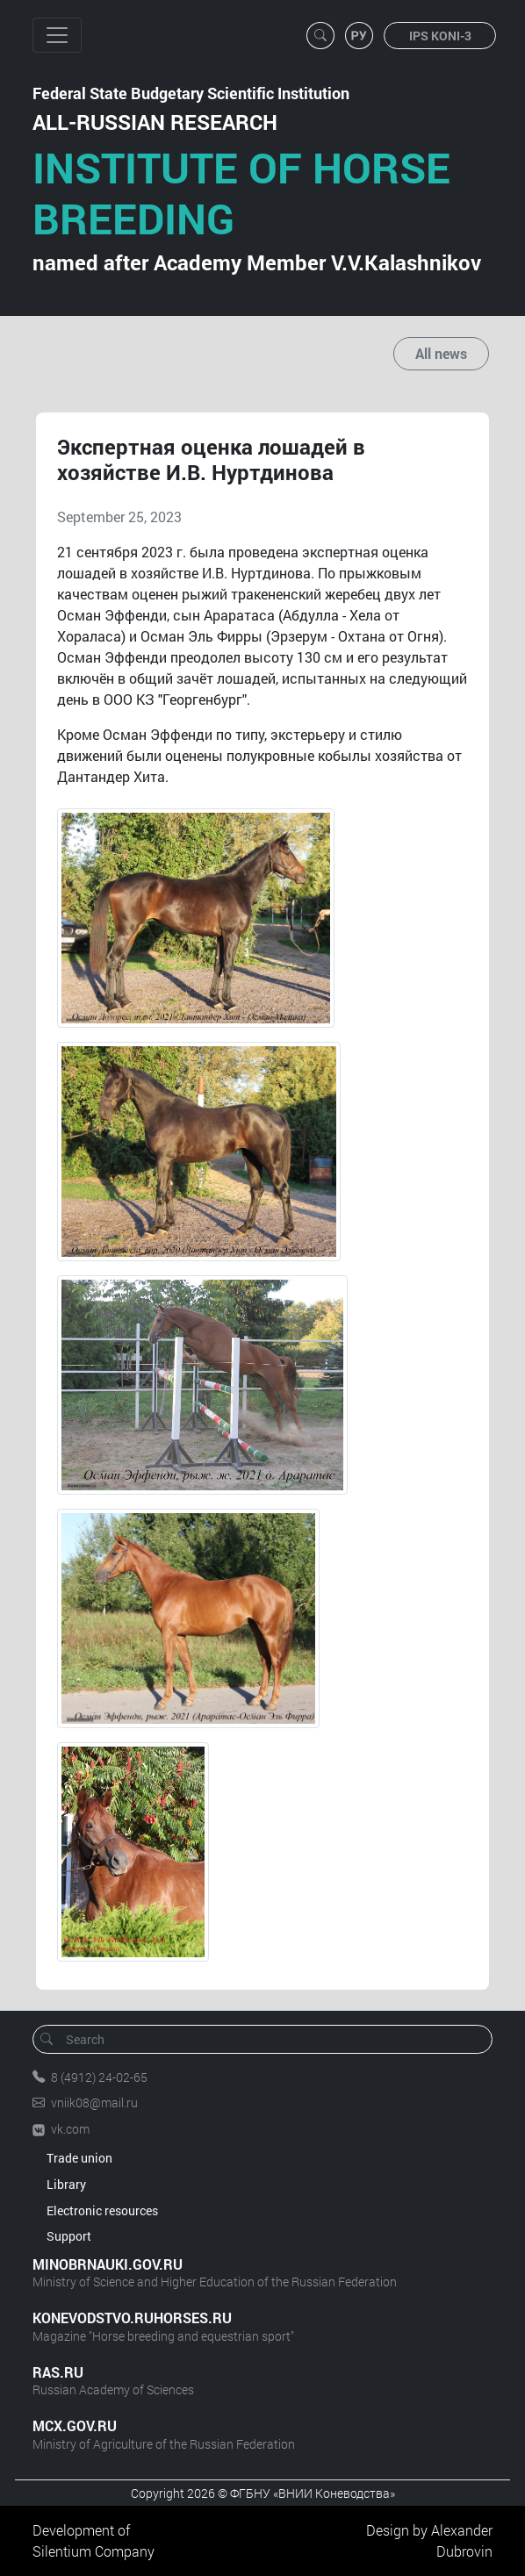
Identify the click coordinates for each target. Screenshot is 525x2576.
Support (69, 2236)
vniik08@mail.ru (94, 2102)
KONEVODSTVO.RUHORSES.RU (132, 2317)
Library (66, 2184)
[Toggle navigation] (57, 35)
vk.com (70, 2128)
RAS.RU (57, 2372)
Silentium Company (93, 2551)
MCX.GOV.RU (74, 2425)
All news (441, 353)
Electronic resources (102, 2210)
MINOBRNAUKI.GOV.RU (107, 2264)
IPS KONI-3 (440, 35)
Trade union (79, 2157)
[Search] (268, 2039)
